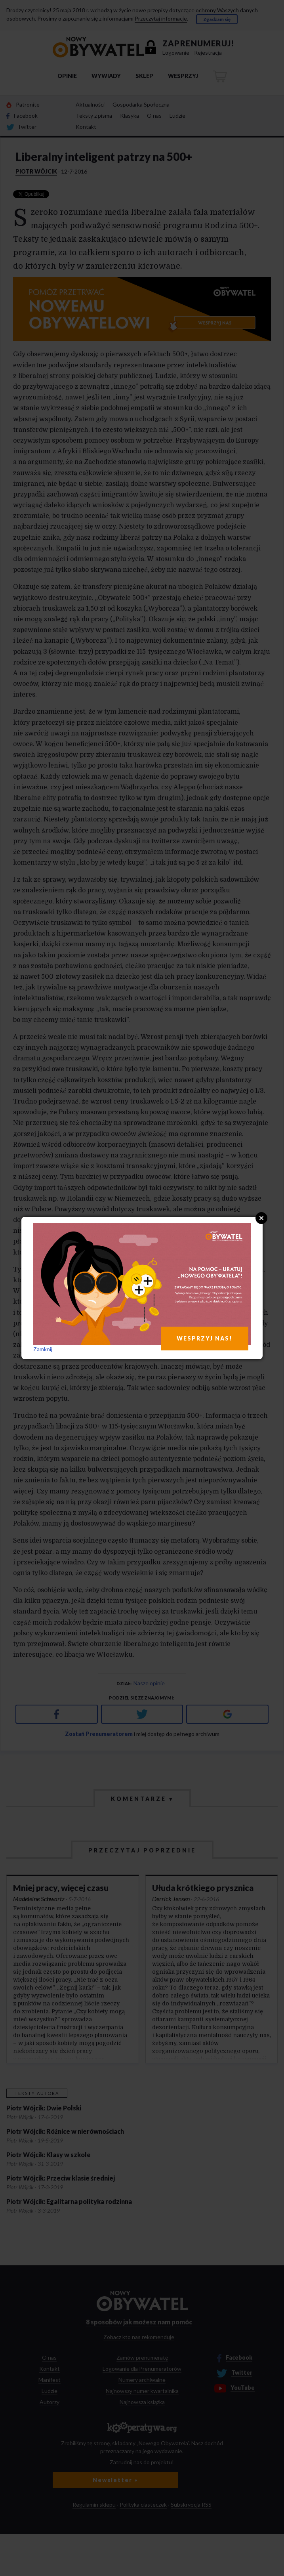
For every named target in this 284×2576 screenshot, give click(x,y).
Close (261, 1218)
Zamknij (42, 1349)
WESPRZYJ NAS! (205, 1338)
